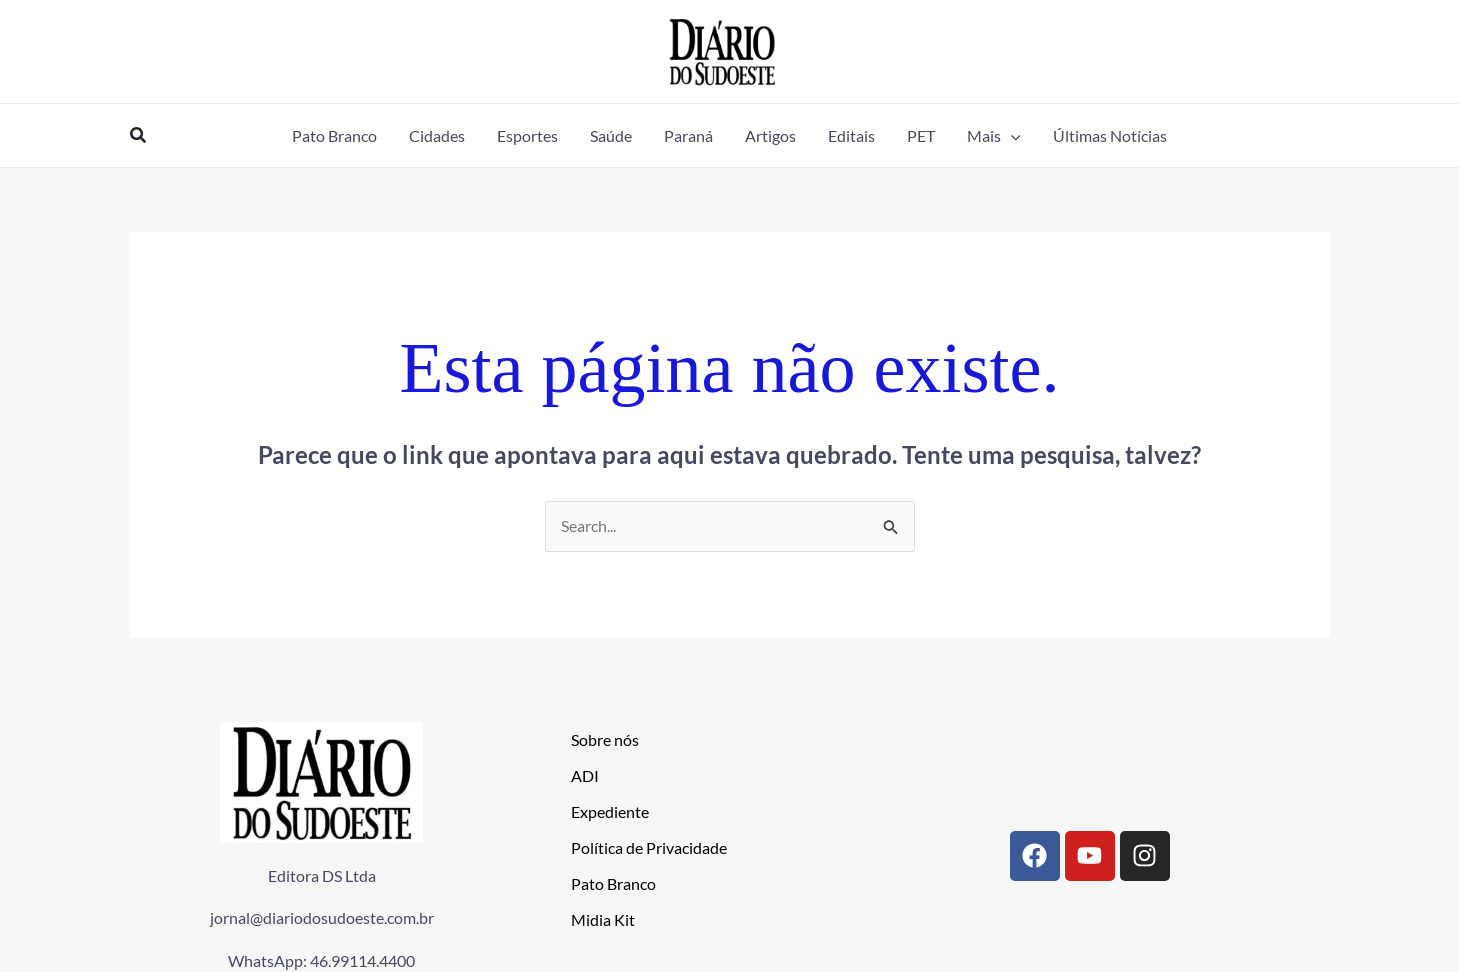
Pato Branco (613, 884)
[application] (1011, 135)
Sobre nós (605, 740)
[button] (139, 135)
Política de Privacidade (649, 848)
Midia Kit (603, 920)
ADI (585, 776)
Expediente (610, 812)
